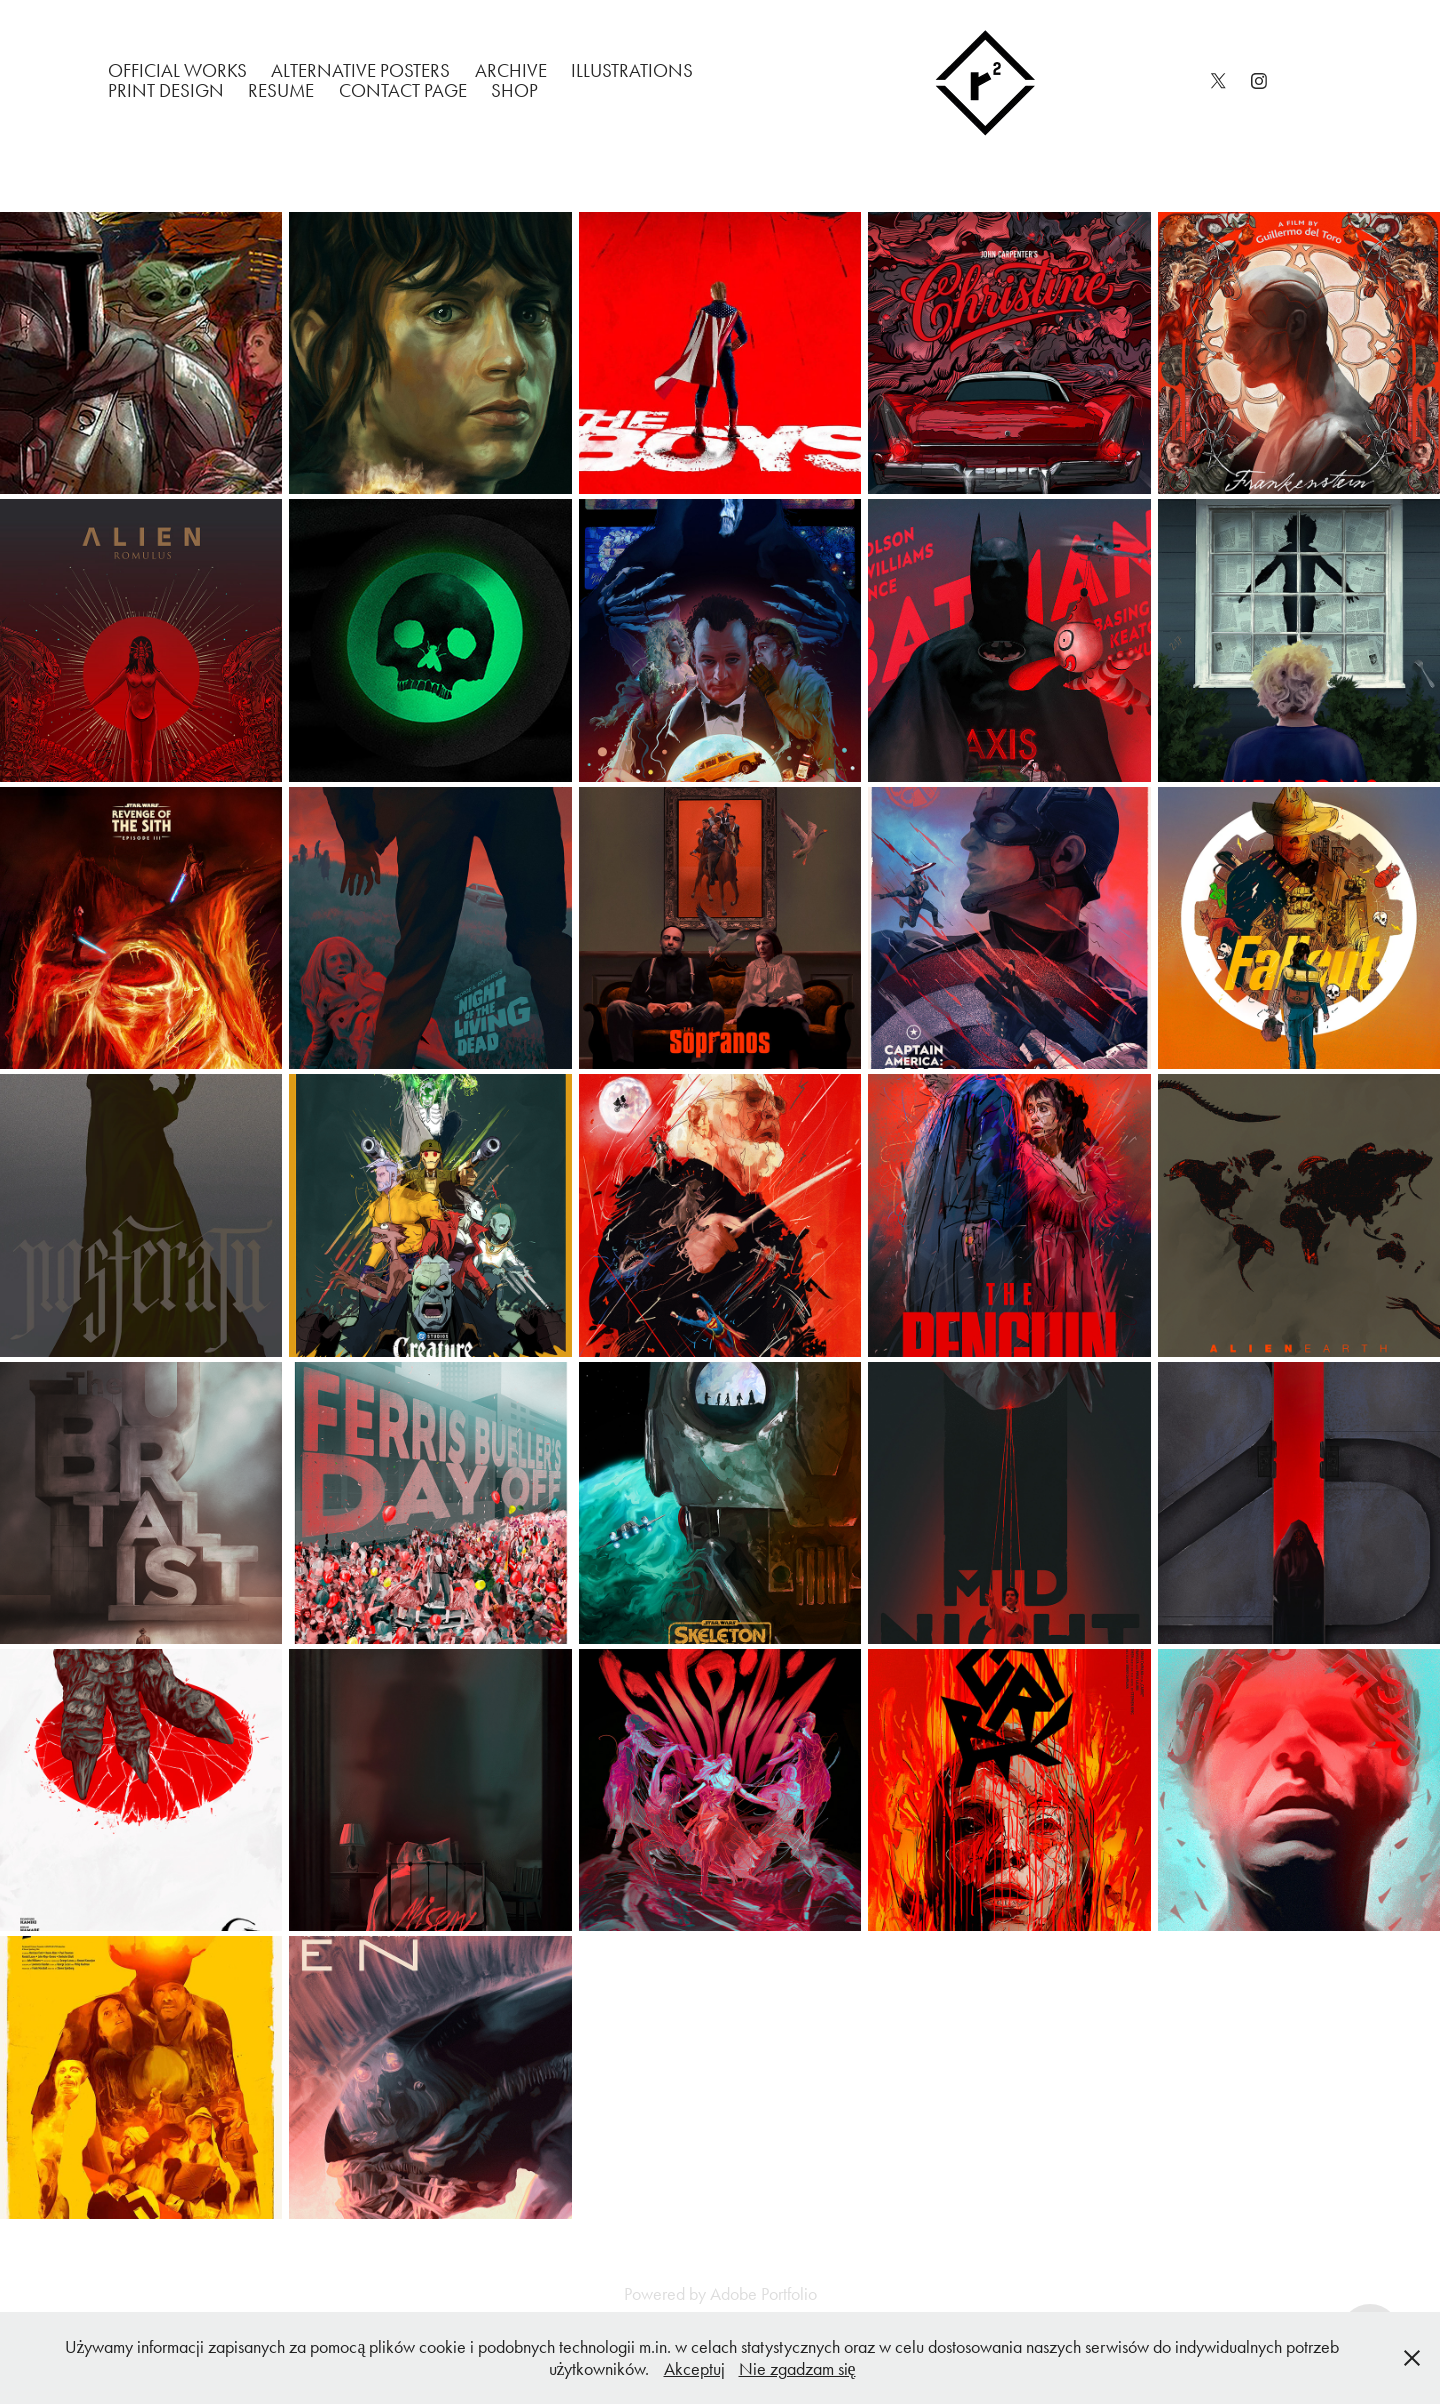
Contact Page (403, 90)
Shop (514, 90)
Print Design (166, 90)
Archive (511, 70)
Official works (177, 70)
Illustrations (632, 70)
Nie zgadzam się (797, 2369)
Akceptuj (694, 2369)
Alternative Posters (360, 70)
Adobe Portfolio (763, 2294)
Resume (281, 90)
